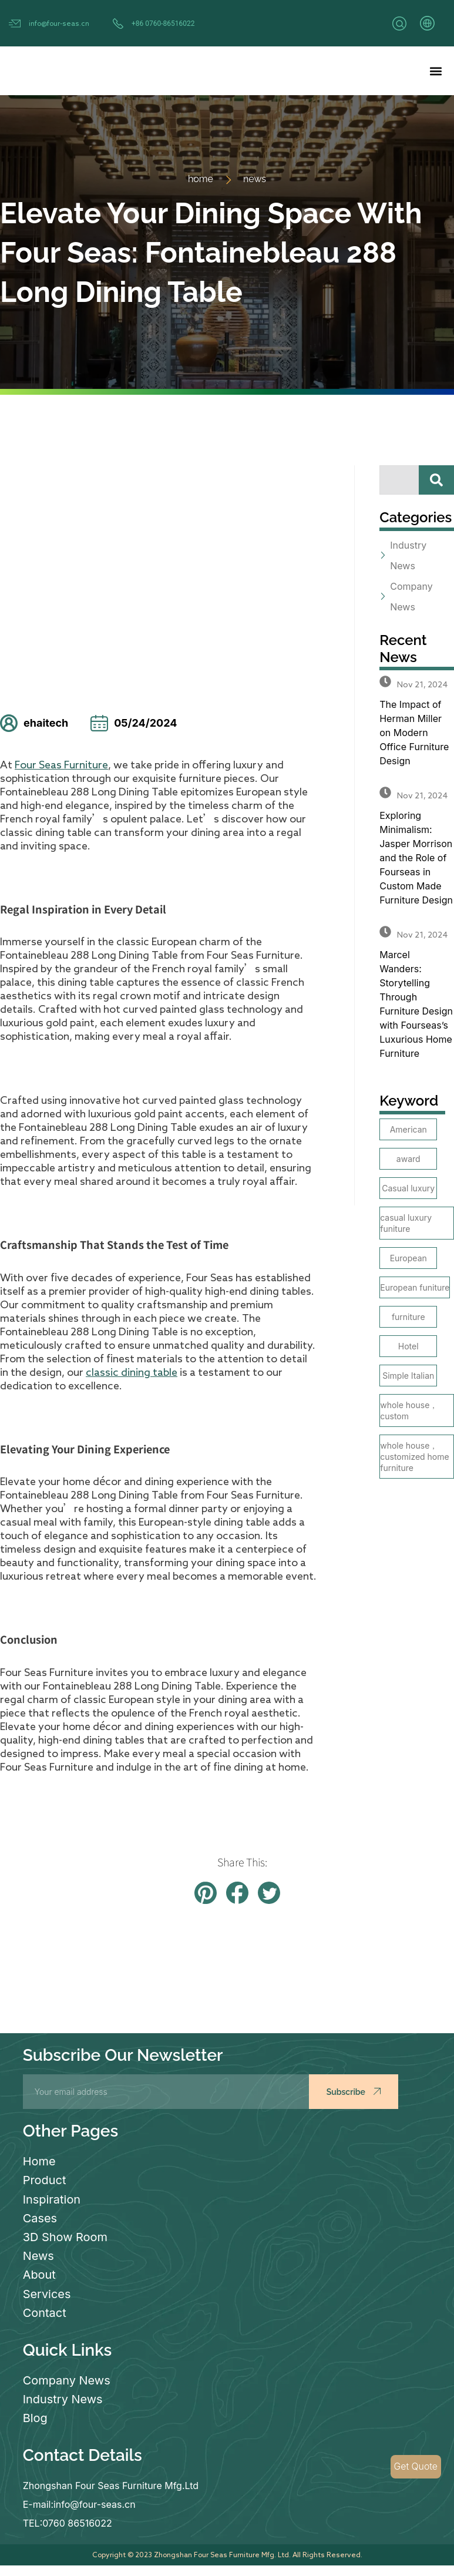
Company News (66, 2379)
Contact (44, 2312)
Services (47, 2293)
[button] (435, 70)
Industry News (63, 2398)
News (38, 2255)
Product (44, 2180)
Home (39, 2161)
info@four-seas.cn (59, 22)
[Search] (436, 480)
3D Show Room (65, 2236)
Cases (40, 2218)
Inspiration (52, 2199)
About (39, 2274)
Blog (35, 2417)
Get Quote (416, 2467)
